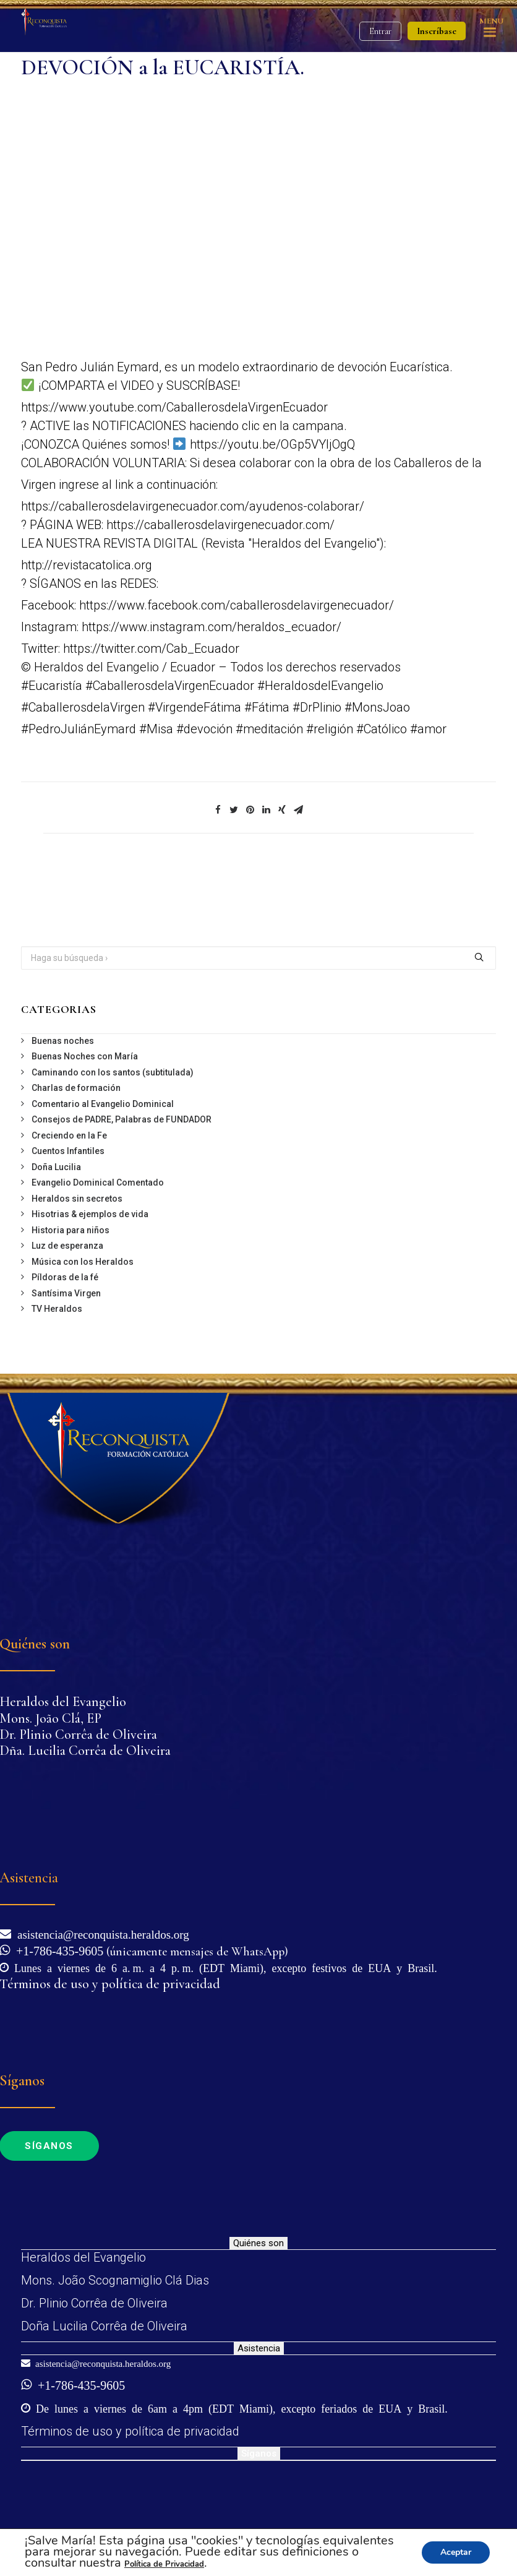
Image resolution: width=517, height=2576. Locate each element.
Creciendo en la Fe (69, 1135)
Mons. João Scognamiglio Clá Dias (115, 2280)
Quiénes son (258, 2243)
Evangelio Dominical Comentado (98, 1182)
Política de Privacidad (164, 2564)
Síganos (258, 2453)
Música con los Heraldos (83, 1262)
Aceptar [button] (455, 2552)
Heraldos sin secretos (77, 1199)
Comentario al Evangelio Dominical (103, 1104)
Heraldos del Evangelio (83, 2257)
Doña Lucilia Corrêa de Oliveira (104, 2326)
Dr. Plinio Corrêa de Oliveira (94, 2303)
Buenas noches (63, 1041)
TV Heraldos (57, 1309)
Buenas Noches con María (85, 1056)
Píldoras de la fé (65, 1277)
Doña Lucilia (56, 1167)
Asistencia (258, 2348)
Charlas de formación (76, 1088)
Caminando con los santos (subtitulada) (113, 1072)
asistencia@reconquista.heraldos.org (100, 1933)
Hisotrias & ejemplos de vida (90, 1214)
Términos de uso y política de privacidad (130, 2431)
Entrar (380, 31)
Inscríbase (436, 31)
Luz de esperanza (67, 1246)
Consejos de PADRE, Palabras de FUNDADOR (122, 1119)
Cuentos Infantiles (68, 1151)
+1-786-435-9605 (56, 1950)
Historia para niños (70, 1230)
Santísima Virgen (66, 1293)
